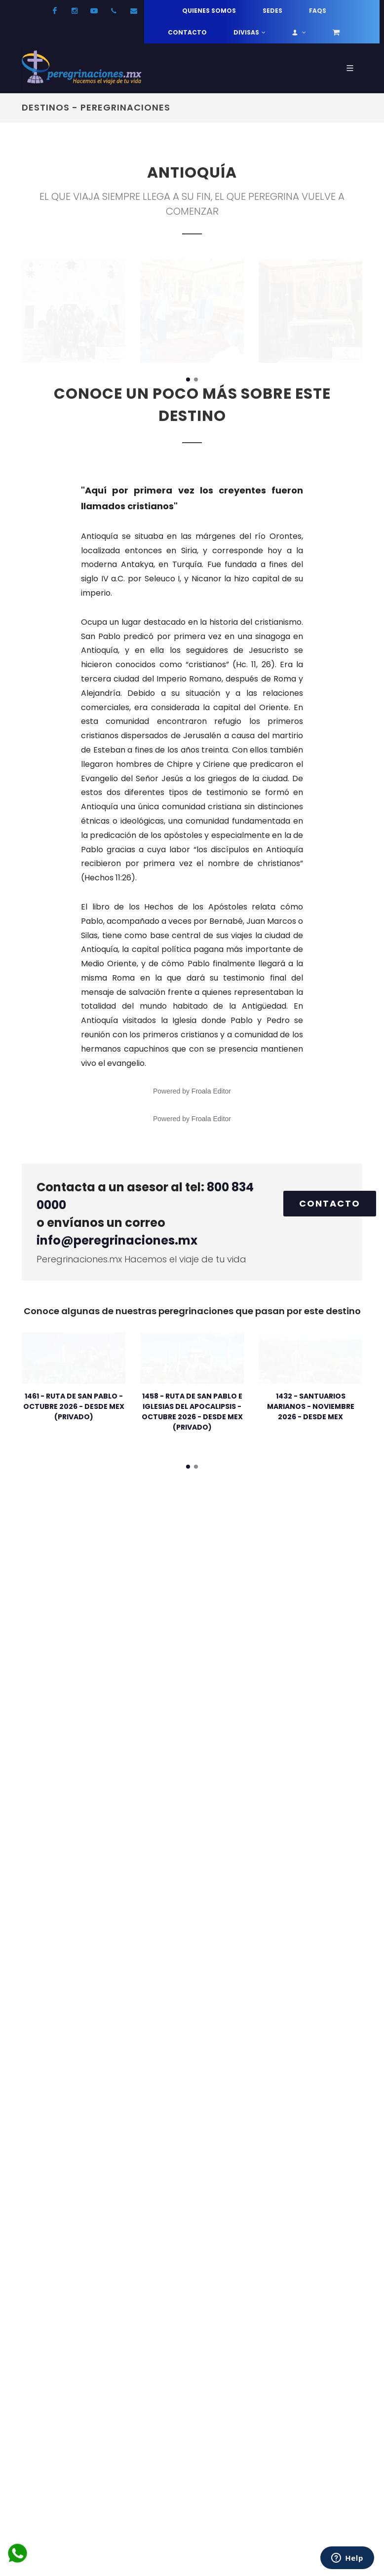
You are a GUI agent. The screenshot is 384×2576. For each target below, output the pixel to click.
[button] (188, 379)
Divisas (249, 33)
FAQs (317, 10)
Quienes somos (209, 10)
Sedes (272, 10)
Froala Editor (211, 1091)
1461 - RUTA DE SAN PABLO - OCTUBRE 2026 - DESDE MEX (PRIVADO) (73, 1406)
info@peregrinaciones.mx (117, 1240)
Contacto (187, 32)
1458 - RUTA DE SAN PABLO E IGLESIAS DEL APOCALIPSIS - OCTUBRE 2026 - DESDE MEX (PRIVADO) (192, 1411)
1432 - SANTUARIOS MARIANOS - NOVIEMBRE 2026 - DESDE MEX (310, 1406)
